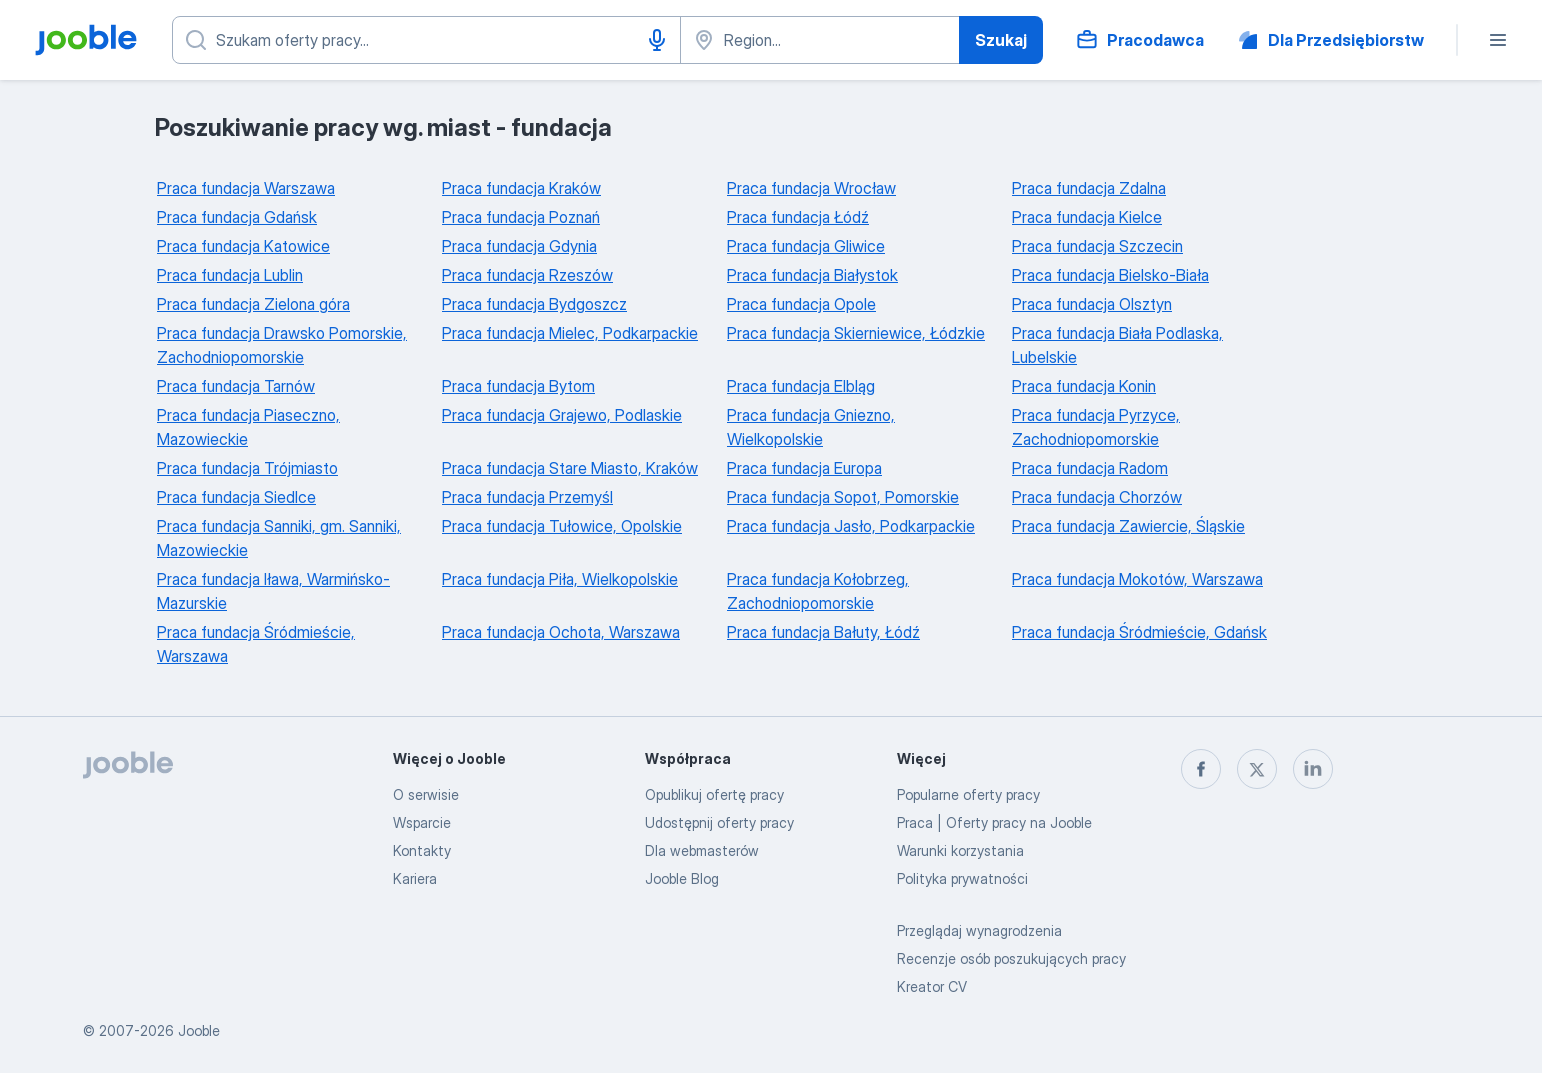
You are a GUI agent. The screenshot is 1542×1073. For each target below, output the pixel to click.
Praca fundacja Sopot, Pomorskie (843, 497)
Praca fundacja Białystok (812, 275)
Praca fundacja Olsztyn (1092, 304)
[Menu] (1498, 40)
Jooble (199, 1030)
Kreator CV (932, 986)
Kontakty (422, 850)
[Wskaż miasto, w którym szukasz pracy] (820, 40)
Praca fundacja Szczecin (1097, 246)
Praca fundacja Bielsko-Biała (1110, 275)
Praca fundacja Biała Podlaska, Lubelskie (1117, 345)
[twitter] (1257, 769)
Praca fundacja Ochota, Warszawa (561, 632)
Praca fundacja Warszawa (246, 188)
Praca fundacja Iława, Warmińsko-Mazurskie (273, 591)
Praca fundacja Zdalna (1089, 188)
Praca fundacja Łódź (798, 217)
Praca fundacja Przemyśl (527, 497)
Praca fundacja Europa (804, 468)
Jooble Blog (682, 878)
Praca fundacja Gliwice (806, 246)
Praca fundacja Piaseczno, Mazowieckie (248, 427)
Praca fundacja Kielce (1087, 217)
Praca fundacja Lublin (230, 275)
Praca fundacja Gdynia (519, 246)
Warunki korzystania (960, 850)
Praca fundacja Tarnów (236, 386)
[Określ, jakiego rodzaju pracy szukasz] (426, 40)
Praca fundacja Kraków (521, 188)
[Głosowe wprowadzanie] (657, 40)
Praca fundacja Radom (1090, 468)
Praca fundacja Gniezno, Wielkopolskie (811, 427)
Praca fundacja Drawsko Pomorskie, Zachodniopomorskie (282, 345)
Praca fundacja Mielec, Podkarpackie (570, 333)
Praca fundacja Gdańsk (237, 217)
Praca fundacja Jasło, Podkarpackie (851, 526)
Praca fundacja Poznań (521, 217)
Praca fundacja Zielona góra (253, 304)
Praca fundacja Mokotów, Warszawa (1137, 579)
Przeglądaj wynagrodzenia (979, 930)
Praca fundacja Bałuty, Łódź (823, 632)
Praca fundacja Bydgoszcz (534, 304)
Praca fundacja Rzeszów (527, 275)
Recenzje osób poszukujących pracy (1011, 958)
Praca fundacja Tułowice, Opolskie (562, 526)
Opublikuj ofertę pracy (714, 794)
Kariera (415, 878)
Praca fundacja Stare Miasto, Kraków (570, 468)
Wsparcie (422, 822)
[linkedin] (1313, 769)
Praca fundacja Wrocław (811, 188)
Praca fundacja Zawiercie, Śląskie (1128, 526)
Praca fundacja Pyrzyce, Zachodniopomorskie (1096, 427)
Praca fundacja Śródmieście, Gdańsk (1139, 632)
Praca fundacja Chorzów (1097, 497)
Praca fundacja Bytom (518, 386)
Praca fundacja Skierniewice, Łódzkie (856, 333)
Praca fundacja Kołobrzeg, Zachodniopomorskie (818, 591)
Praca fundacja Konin (1084, 386)
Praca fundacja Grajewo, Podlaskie (562, 415)
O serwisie (426, 794)
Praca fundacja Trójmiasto (247, 468)
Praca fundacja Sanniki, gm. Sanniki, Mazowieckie (279, 538)
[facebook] (1201, 769)
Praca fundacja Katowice (243, 246)
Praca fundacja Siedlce (236, 497)
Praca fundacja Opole (801, 304)
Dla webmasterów (702, 850)
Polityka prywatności (962, 878)
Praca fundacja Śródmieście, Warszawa (256, 644)
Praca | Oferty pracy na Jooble (994, 822)
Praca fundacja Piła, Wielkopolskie (560, 579)
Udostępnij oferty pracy (719, 822)
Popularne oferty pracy (968, 794)
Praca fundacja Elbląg (801, 386)
